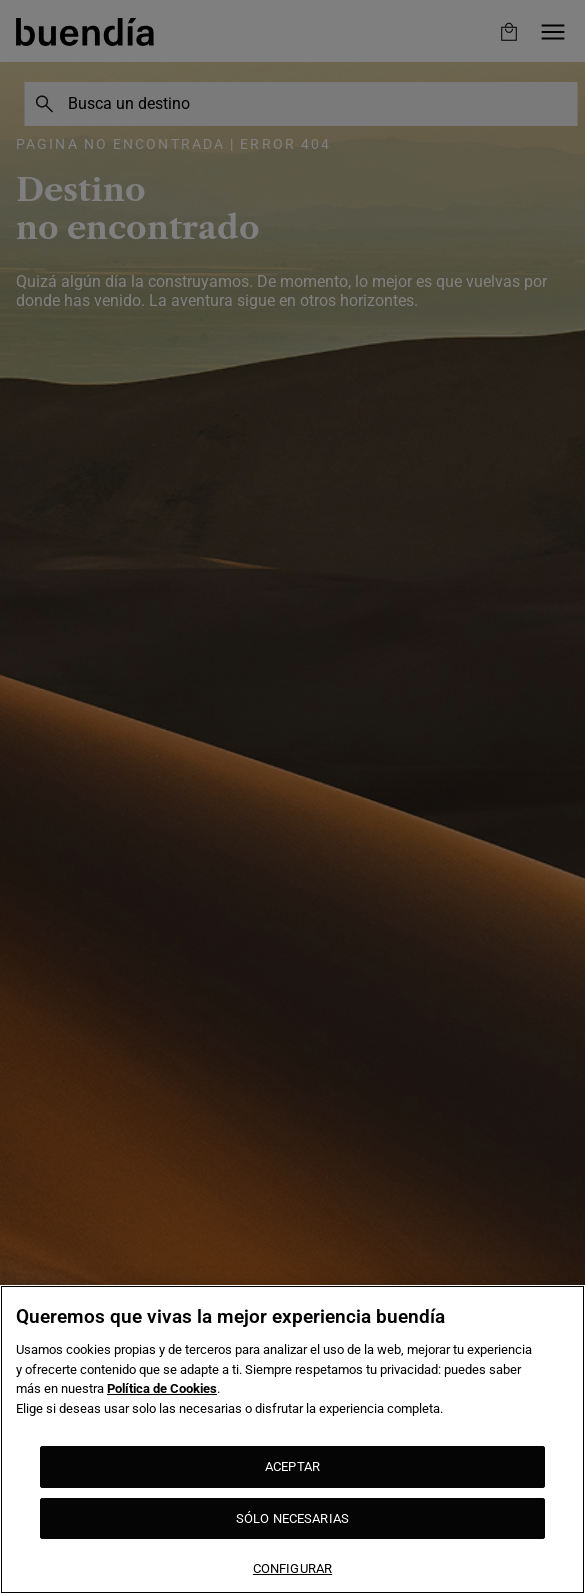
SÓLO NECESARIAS (292, 1518)
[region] (292, 1439)
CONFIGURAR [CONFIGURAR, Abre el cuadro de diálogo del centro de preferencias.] (292, 1568)
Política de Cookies (162, 1388)
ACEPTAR (292, 1466)
